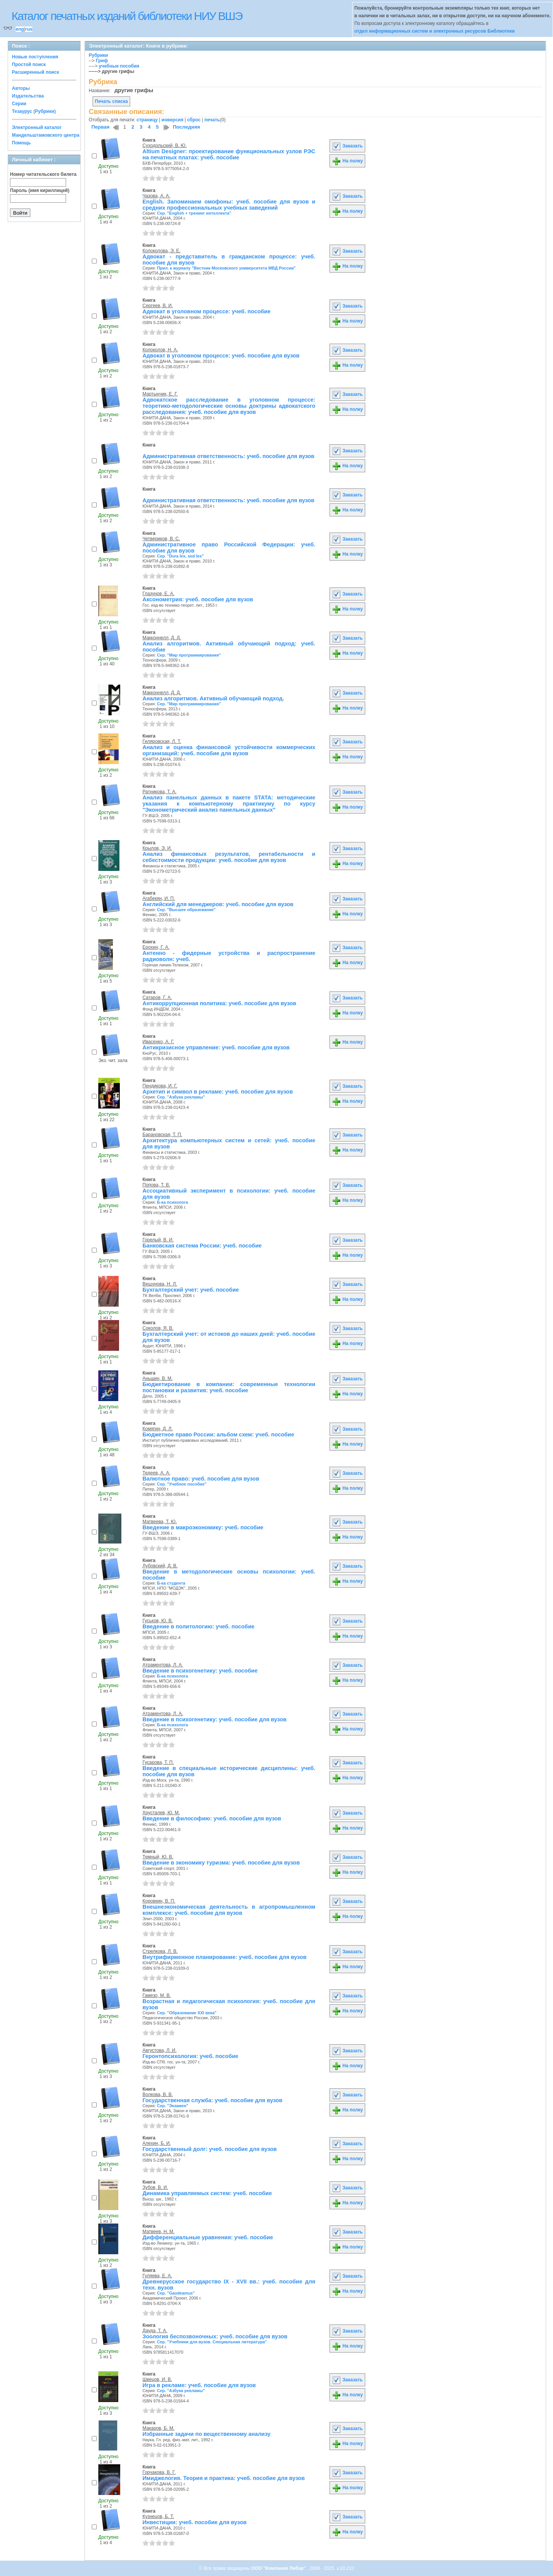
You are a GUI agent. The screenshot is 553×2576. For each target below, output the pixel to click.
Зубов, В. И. (155, 2187)
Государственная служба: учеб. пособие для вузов (212, 2100)
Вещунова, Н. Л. (159, 1284)
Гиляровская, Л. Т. (161, 741)
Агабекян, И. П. (158, 898)
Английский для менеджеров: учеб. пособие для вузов (217, 904)
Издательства (28, 96)
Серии (19, 103)
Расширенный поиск (35, 72)
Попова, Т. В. (156, 1185)
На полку (347, 161)
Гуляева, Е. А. (157, 2275)
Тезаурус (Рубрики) (34, 111)
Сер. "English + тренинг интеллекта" (194, 213)
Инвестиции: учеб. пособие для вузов (194, 2522)
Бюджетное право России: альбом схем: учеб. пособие (218, 1434)
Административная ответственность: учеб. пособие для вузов (228, 456)
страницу (147, 119)
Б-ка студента (171, 1583)
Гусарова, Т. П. (158, 1762)
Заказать (347, 146)
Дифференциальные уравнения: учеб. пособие (207, 2237)
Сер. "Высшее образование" (186, 909)
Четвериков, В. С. (161, 538)
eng (20, 29)
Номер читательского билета (43, 174)
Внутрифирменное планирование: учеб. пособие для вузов (224, 1957)
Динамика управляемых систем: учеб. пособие (207, 2193)
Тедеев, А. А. (156, 1473)
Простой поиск (29, 64)
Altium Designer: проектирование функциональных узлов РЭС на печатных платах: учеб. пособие (228, 154)
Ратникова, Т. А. (159, 791)
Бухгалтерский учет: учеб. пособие (190, 1290)
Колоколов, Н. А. (160, 349)
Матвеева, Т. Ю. (159, 1521)
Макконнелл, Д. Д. (161, 637)
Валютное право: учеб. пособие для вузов (200, 1479)
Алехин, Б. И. (156, 2143)
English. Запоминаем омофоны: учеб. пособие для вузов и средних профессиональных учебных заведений (228, 205)
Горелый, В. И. (158, 1240)
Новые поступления (35, 57)
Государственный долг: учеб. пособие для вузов (209, 2149)
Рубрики (98, 55)
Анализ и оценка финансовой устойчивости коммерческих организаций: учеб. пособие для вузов (228, 750)
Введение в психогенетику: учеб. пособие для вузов (214, 1719)
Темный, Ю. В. (157, 1857)
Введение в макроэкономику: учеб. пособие (202, 1527)
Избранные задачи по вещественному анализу (206, 2434)
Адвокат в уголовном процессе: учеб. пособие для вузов (221, 355)
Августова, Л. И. (159, 2050)
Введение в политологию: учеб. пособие (198, 1626)
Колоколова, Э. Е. (161, 250)
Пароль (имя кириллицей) (40, 190)
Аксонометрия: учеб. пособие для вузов (197, 599)
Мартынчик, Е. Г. (160, 394)
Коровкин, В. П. (158, 1901)
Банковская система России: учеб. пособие (202, 1246)
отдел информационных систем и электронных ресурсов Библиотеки (434, 31)
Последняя (186, 127)
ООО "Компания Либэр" (279, 2568)
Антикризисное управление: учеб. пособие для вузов (216, 1047)
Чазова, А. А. (156, 196)
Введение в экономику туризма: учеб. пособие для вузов (221, 1863)
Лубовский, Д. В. (159, 1565)
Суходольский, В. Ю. (164, 145)
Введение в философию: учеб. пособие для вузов (211, 1818)
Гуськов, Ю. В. (157, 1620)
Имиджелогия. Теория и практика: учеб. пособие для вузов (223, 2478)
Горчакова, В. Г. (159, 2472)
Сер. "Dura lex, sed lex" (180, 556)
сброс (193, 119)
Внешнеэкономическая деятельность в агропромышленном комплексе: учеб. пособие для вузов (228, 1910)
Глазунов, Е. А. (158, 593)
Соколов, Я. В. (158, 1328)
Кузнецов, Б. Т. (158, 2516)
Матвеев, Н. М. (158, 2231)
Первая (100, 127)
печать (212, 119)
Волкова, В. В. (157, 2094)
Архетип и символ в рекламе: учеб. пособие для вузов (217, 1092)
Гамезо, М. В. (156, 1995)
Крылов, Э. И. (157, 848)
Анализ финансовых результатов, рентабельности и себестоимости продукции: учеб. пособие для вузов (228, 857)
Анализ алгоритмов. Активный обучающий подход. (213, 698)
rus (28, 29)
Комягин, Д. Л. (157, 1428)
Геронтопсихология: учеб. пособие (190, 2056)
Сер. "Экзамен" (172, 2105)
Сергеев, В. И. (157, 305)
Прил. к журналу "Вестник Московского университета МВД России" (226, 268)
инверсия (173, 119)
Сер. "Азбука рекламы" (181, 1097)
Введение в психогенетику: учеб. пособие (200, 1671)
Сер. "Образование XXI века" (187, 2012)
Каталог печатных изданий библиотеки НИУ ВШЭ (127, 16)
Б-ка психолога (172, 1202)
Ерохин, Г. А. (155, 947)
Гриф (102, 60)
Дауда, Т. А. (154, 2330)
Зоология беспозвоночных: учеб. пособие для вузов (214, 2336)
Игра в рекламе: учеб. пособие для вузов (199, 2385)
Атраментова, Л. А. (162, 1665)
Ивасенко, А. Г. (158, 1041)
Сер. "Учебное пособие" (182, 1484)
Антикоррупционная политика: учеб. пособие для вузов (219, 1003)
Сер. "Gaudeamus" (176, 2293)
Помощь (21, 143)
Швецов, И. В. (157, 2379)
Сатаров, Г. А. (157, 997)
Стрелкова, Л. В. (160, 1951)
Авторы (21, 88)
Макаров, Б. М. (158, 2428)
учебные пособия (119, 66)
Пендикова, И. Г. (159, 1086)
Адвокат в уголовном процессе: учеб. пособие (206, 311)
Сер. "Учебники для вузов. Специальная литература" (212, 2341)
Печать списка (111, 101)
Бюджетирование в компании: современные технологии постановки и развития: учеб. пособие (228, 1387)
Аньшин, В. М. (157, 1378)
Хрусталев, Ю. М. (161, 1812)
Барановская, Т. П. (162, 1134)
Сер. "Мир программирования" (189, 655)
